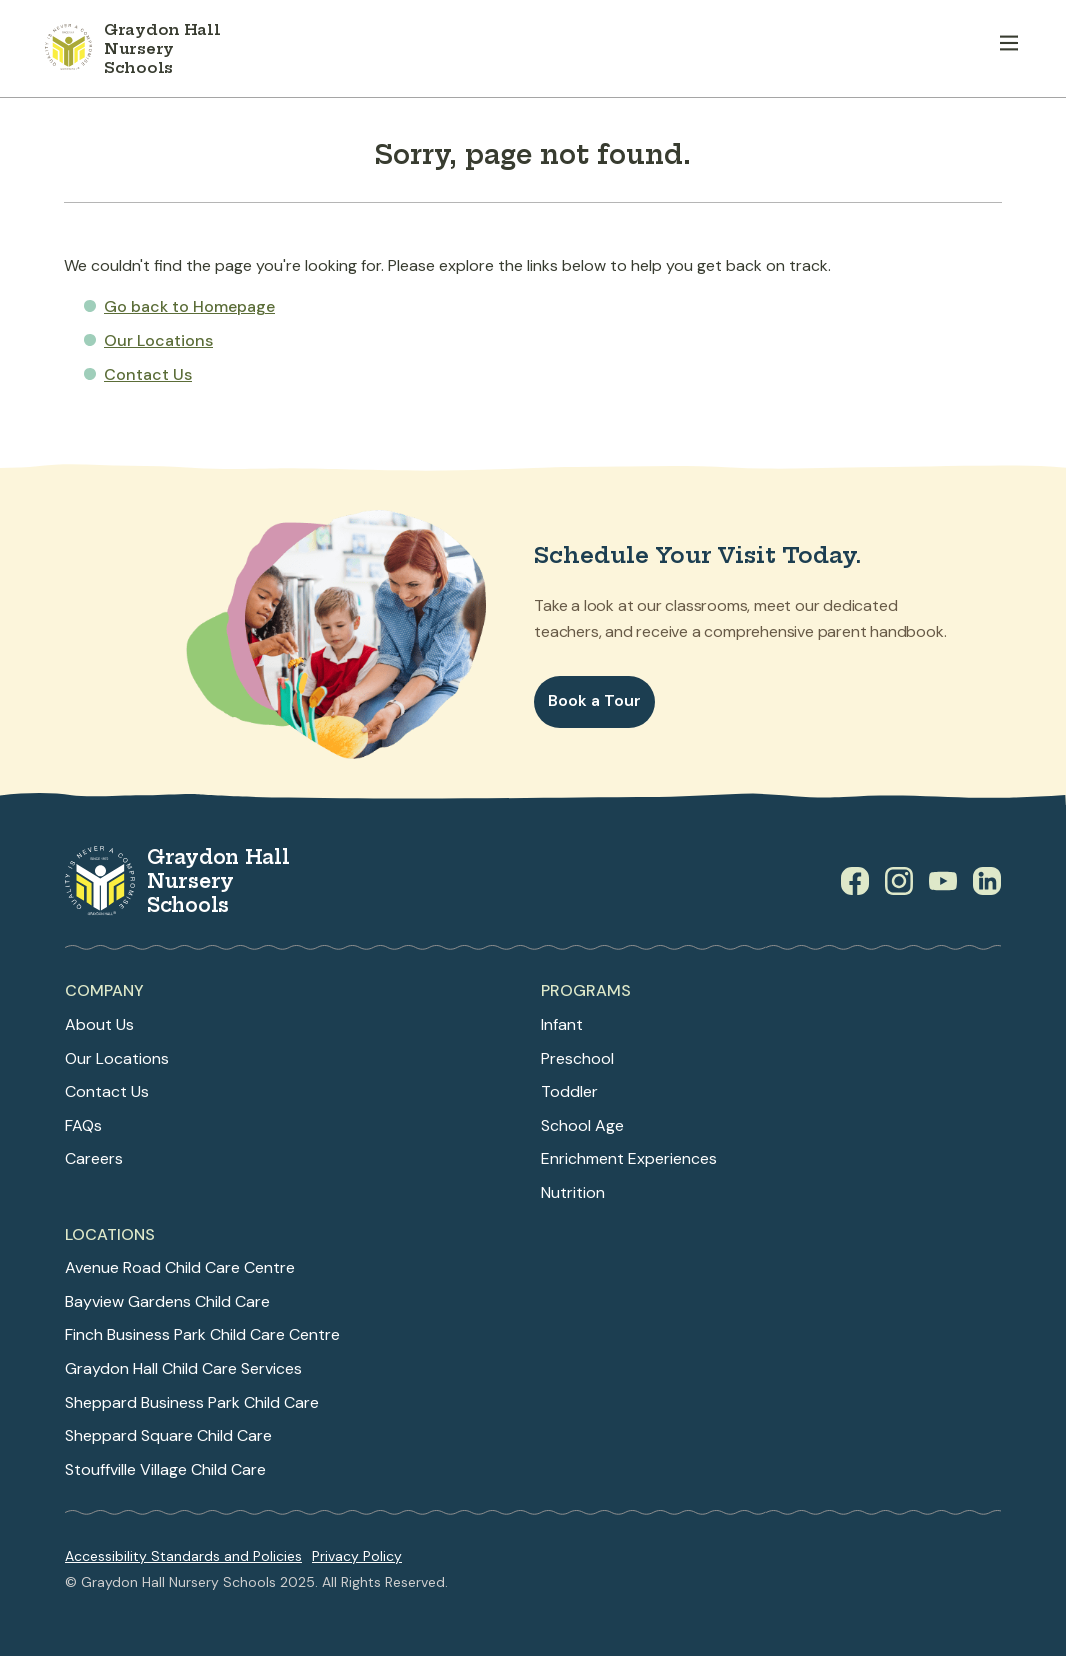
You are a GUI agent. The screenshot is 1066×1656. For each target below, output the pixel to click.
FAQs (83, 1125)
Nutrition (573, 1192)
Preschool (577, 1058)
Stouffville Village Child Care (165, 1469)
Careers (94, 1158)
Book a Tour (594, 700)
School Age (582, 1125)
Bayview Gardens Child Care (167, 1301)
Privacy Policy (357, 1556)
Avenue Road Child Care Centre (180, 1267)
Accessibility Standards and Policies (183, 1556)
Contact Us (148, 374)
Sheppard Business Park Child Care (192, 1402)
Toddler (569, 1091)
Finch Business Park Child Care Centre (202, 1334)
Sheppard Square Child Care (168, 1435)
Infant (562, 1024)
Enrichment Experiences (629, 1158)
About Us (99, 1024)
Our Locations (158, 340)
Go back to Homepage (189, 306)
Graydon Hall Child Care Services (183, 1368)
